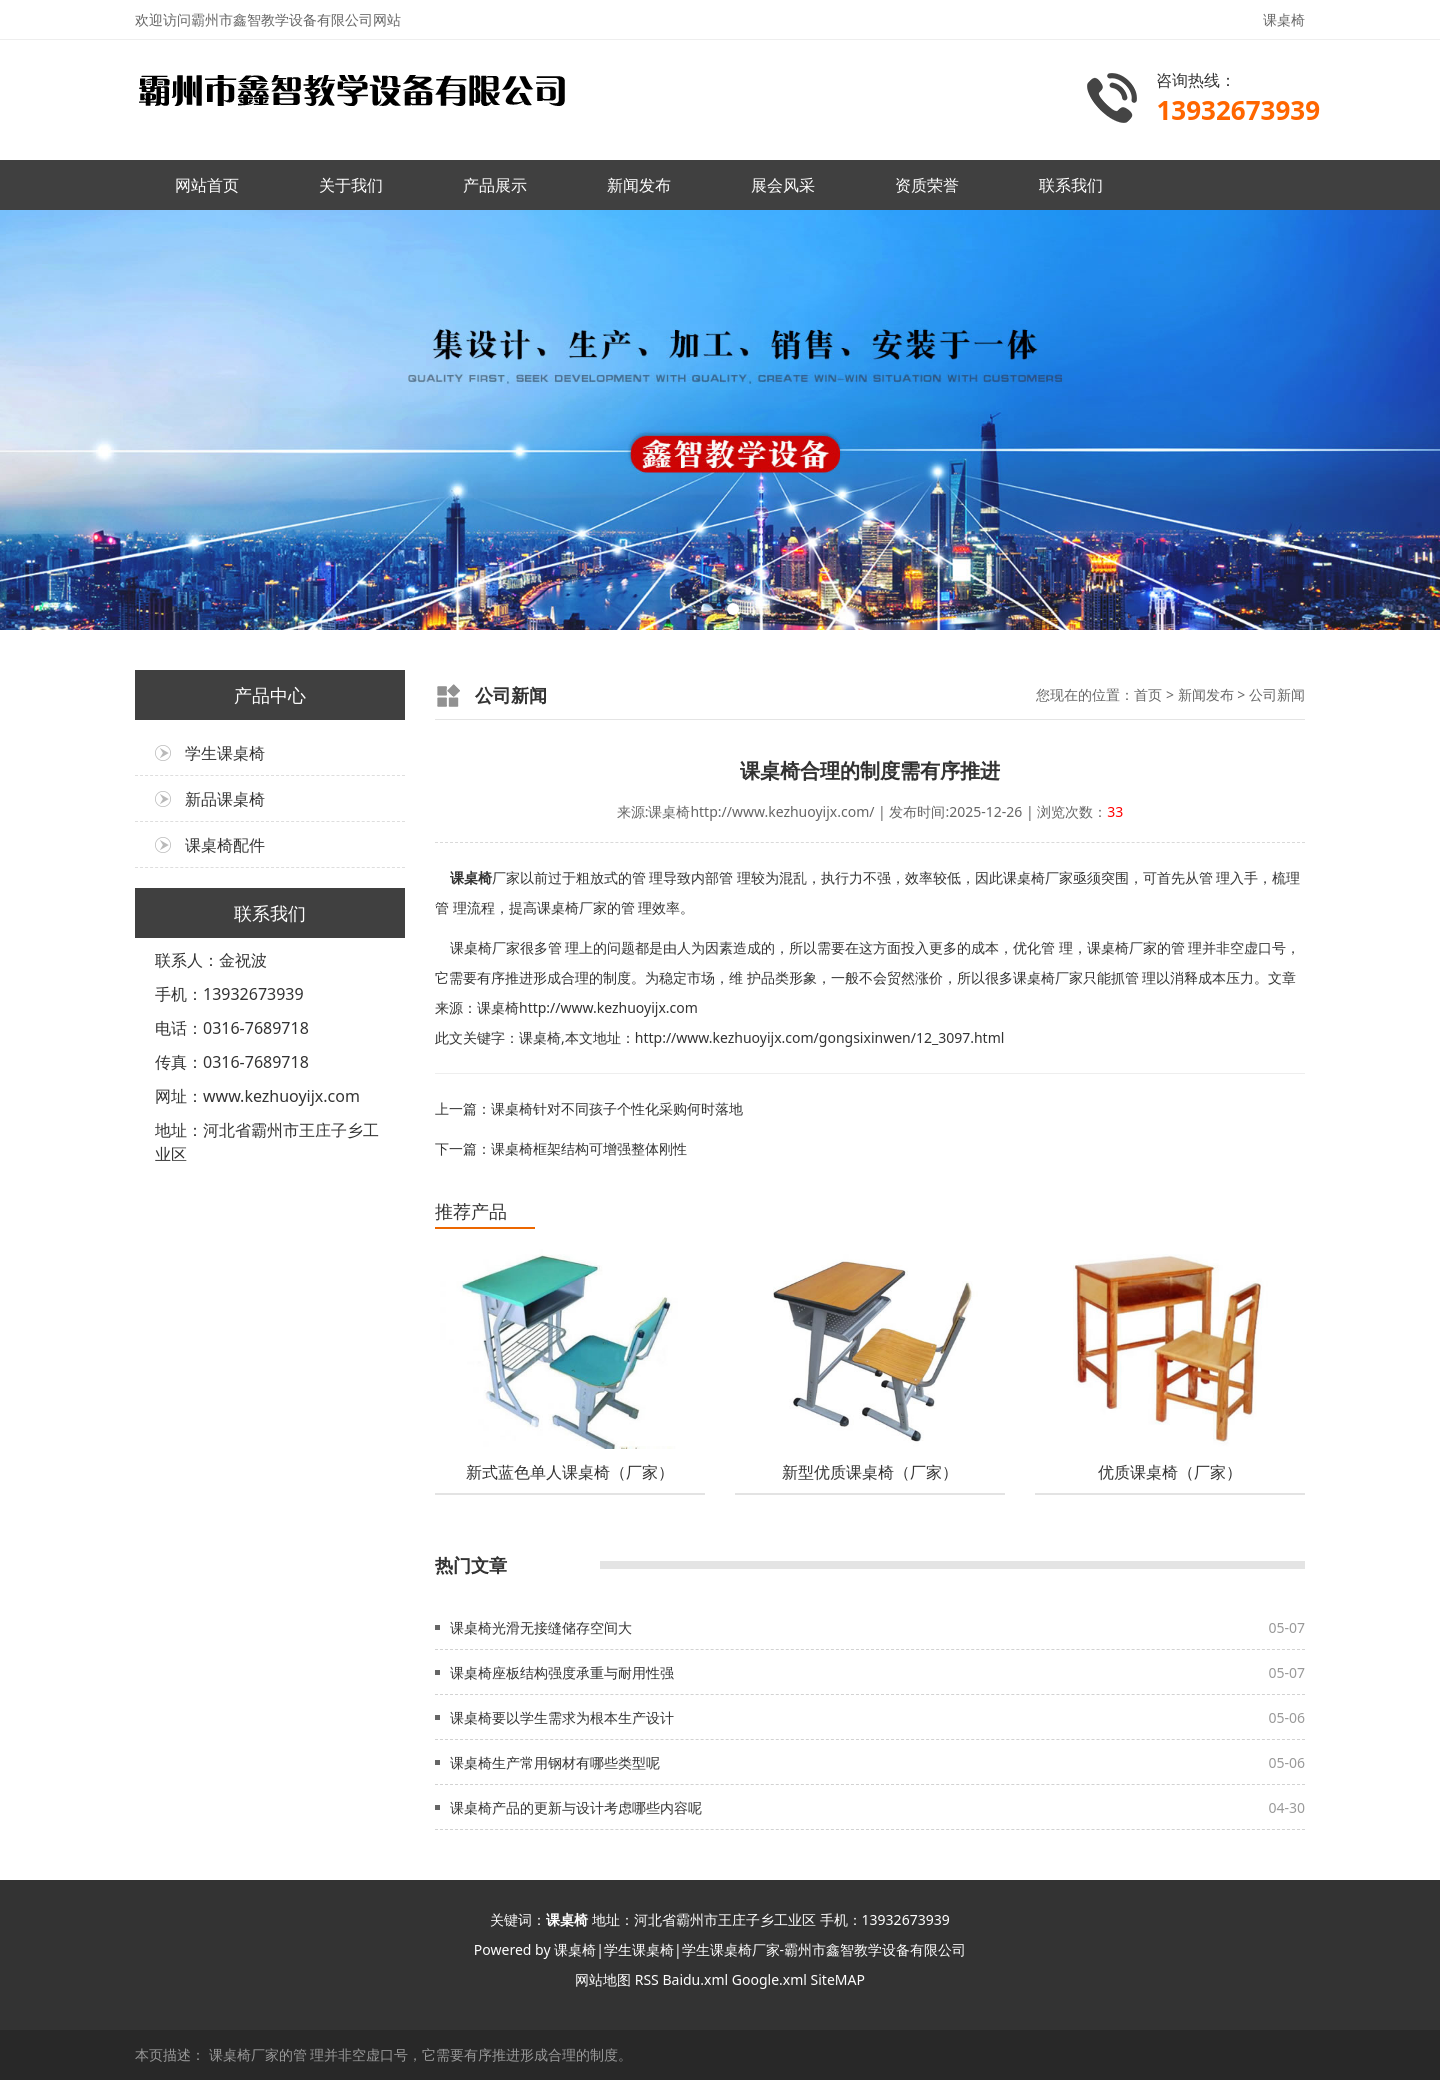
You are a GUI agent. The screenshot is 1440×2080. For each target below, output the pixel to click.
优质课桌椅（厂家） (1170, 1472)
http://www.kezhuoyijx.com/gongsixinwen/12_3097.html (820, 1037)
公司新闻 (1277, 694)
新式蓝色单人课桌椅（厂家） (570, 1472)
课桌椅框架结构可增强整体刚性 (589, 1148)
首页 (1148, 694)
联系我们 (1071, 185)
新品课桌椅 (225, 799)
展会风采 (783, 185)
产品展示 (495, 185)
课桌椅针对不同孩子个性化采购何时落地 (617, 1108)
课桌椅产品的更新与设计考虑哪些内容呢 (576, 1807)
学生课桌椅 (225, 753)
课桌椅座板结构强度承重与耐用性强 (562, 1672)
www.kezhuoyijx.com (281, 1096)
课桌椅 (471, 877)
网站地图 (603, 1979)
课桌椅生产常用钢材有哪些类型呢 (555, 1762)
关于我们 (351, 185)
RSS (647, 1979)
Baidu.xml (695, 1979)
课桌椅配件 (225, 845)
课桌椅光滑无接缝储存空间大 (541, 1627)
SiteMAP (838, 1979)
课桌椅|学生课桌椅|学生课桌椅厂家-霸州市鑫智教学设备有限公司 (760, 1949)
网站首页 (207, 185)
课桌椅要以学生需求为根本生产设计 (562, 1717)
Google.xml (769, 1979)
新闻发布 (639, 185)
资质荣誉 (927, 185)
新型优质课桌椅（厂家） (870, 1472)
